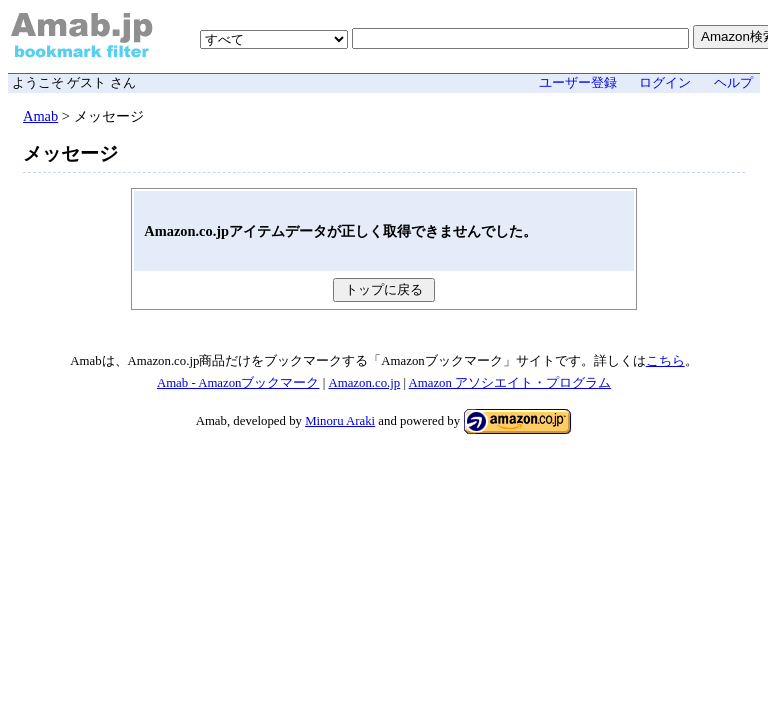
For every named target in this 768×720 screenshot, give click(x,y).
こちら (665, 361)
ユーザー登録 (578, 83)
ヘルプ (733, 83)
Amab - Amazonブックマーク (238, 383)
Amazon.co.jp (364, 383)
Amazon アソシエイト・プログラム (510, 383)
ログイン (665, 83)
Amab (40, 116)
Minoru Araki (340, 421)
